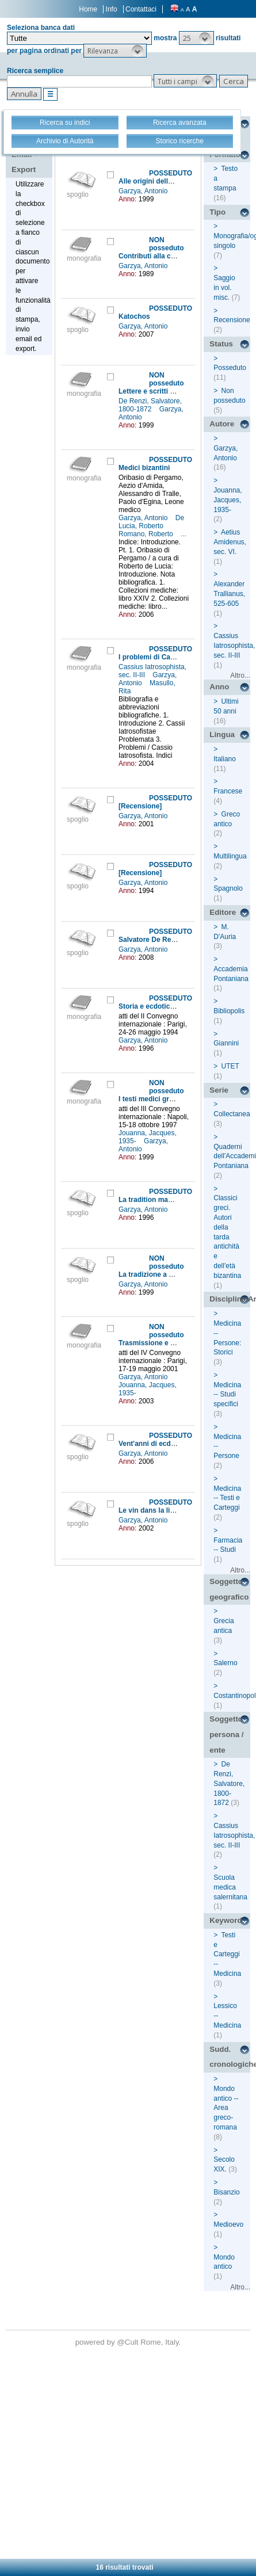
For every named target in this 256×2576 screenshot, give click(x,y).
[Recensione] (140, 806)
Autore (221, 423)
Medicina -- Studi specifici (227, 1395)
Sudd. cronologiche (229, 2057)
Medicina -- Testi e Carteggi (227, 1498)
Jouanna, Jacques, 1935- (227, 500)
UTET (230, 1066)
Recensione (231, 320)
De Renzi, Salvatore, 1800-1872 (150, 405)
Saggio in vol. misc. (224, 288)
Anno (219, 686)
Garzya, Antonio (144, 191)
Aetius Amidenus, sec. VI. (229, 542)
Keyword (225, 1920)
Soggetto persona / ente (226, 1734)
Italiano (224, 759)
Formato (224, 154)
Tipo (217, 212)
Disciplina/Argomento (229, 1299)
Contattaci (140, 9)
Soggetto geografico (229, 1589)
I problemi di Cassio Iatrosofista (171, 657)
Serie (218, 1090)
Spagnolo (228, 888)
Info (111, 9)
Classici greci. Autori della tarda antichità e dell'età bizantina (227, 1236)
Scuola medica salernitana (230, 1887)
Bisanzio (226, 2192)
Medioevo (228, 2224)
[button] (196, 38)
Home (88, 9)
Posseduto (229, 368)
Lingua (222, 734)
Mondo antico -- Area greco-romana (225, 2108)
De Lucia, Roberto (151, 522)
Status (221, 343)
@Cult (128, 2342)
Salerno (225, 1663)
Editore (222, 912)
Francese (227, 791)
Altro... (240, 675)
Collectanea (231, 1114)
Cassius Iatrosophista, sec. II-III (234, 645)
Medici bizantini (144, 468)
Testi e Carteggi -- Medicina (227, 1954)
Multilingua (229, 856)
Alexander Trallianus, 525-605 (229, 594)
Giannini (226, 1043)
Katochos (134, 316)
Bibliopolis (228, 1011)
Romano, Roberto (147, 534)
